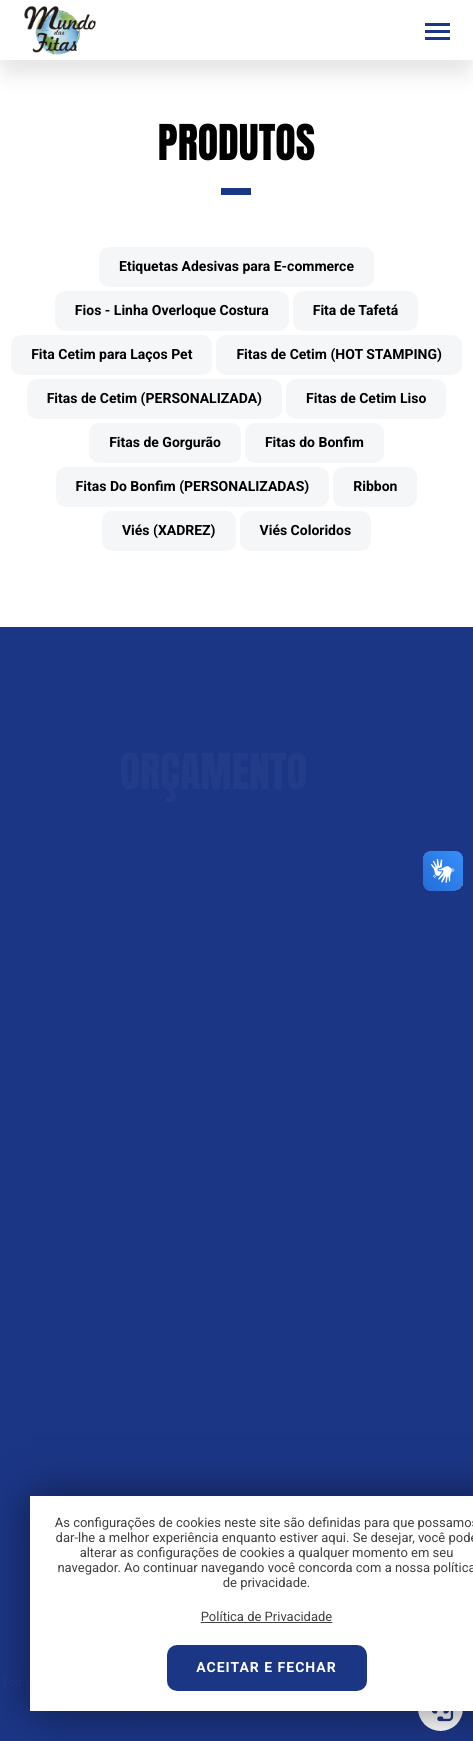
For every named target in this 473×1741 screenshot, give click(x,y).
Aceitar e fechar (266, 1668)
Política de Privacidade (267, 1617)
